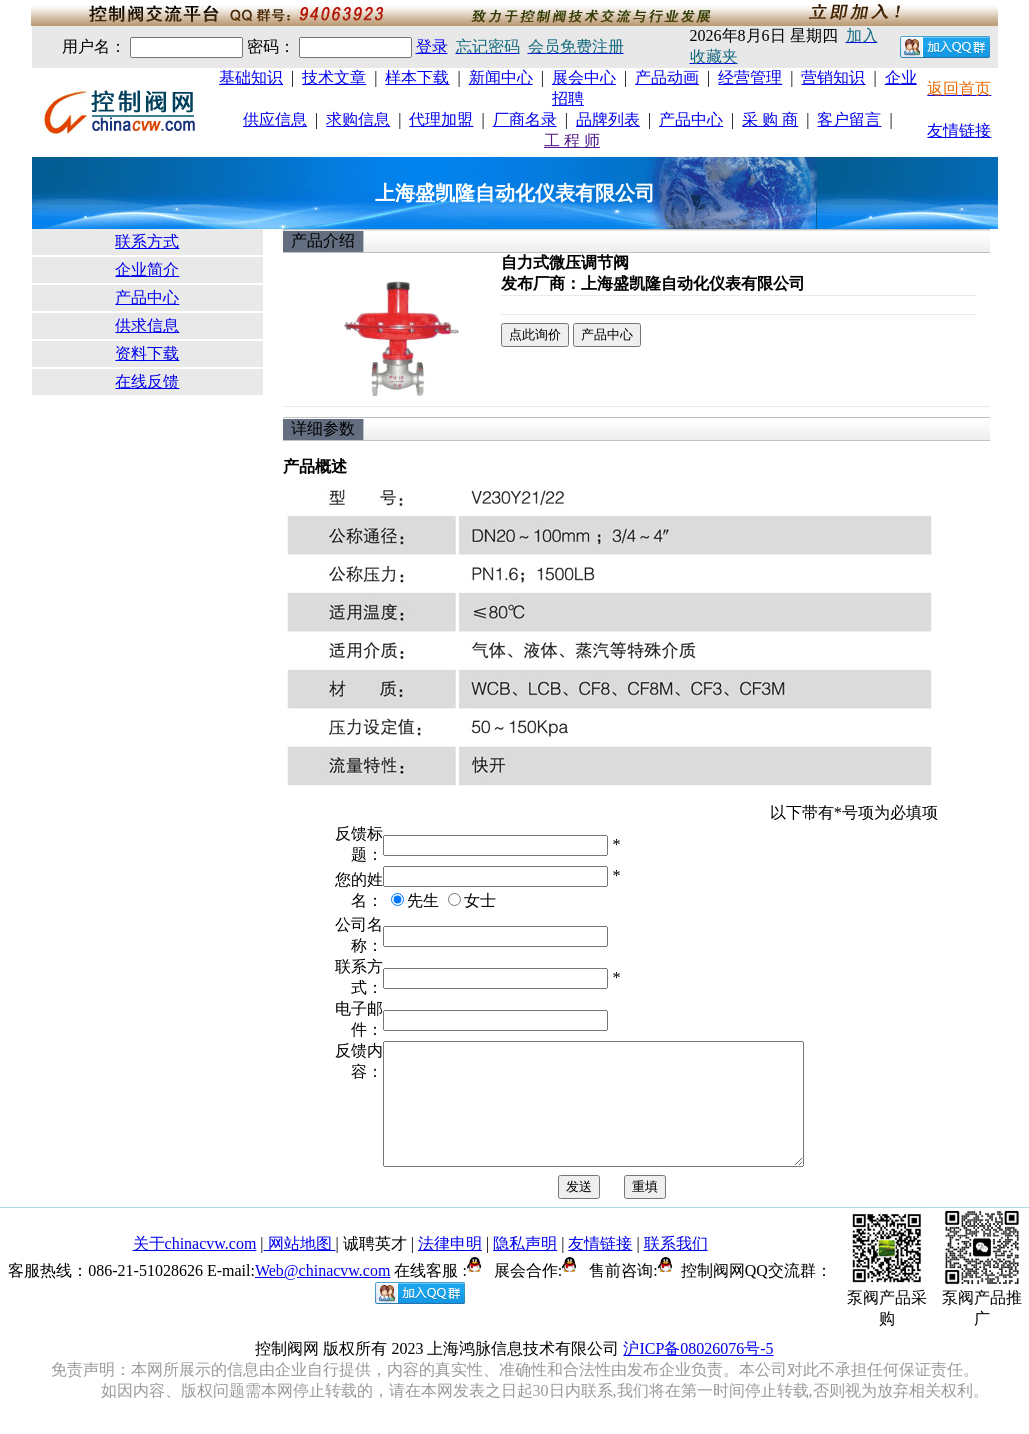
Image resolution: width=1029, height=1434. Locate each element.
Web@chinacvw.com (322, 1294)
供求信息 (147, 325)
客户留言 (849, 119)
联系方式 (147, 241)
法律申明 (450, 1267)
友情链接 (959, 130)
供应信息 (275, 119)
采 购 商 (770, 119)
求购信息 (358, 119)
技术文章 (334, 77)
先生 (423, 900)
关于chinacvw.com (195, 1267)
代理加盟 (441, 119)
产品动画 (667, 77)
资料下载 (147, 353)
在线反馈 (147, 381)
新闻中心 (501, 77)
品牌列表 (608, 119)
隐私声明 (525, 1267)
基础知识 (251, 77)
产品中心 (691, 119)
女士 (480, 900)
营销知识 (833, 77)
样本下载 (417, 77)
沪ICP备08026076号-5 (698, 1372)
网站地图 (300, 1267)
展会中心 (584, 77)
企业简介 (147, 269)
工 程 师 (572, 140)
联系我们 (676, 1267)
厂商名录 (525, 119)
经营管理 (750, 77)
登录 (432, 46)
